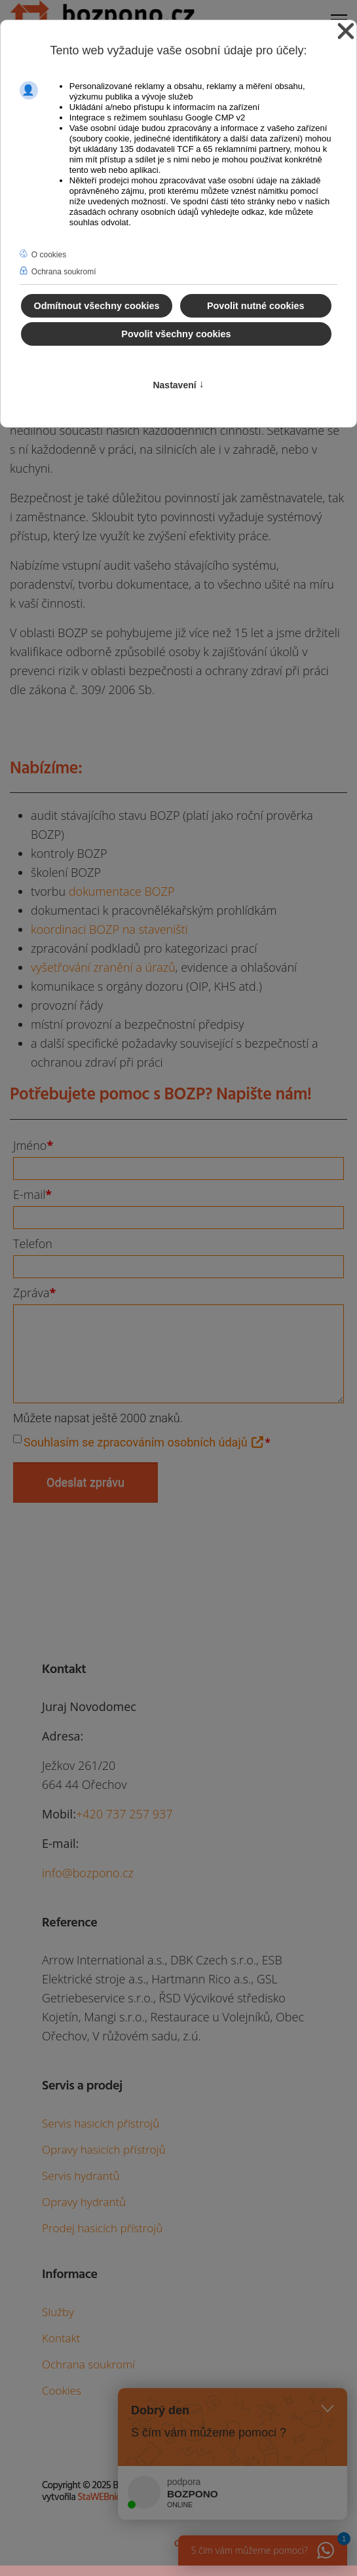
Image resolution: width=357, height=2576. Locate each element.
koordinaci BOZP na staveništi (109, 929)
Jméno (33, 1145)
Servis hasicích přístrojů (100, 2123)
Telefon (32, 1243)
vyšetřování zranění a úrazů (103, 967)
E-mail (32, 1194)
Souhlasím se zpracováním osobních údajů (144, 1442)
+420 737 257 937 (124, 1814)
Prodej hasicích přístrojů (102, 2228)
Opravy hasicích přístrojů (104, 2149)
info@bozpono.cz (88, 1873)
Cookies (61, 2390)
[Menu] (339, 16)
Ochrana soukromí (88, 2364)
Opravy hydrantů (84, 2201)
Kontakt (61, 2338)
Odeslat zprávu (85, 1482)
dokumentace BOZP (122, 891)
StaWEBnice (100, 2497)
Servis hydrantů (81, 2175)
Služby (58, 2311)
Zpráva (34, 1292)
